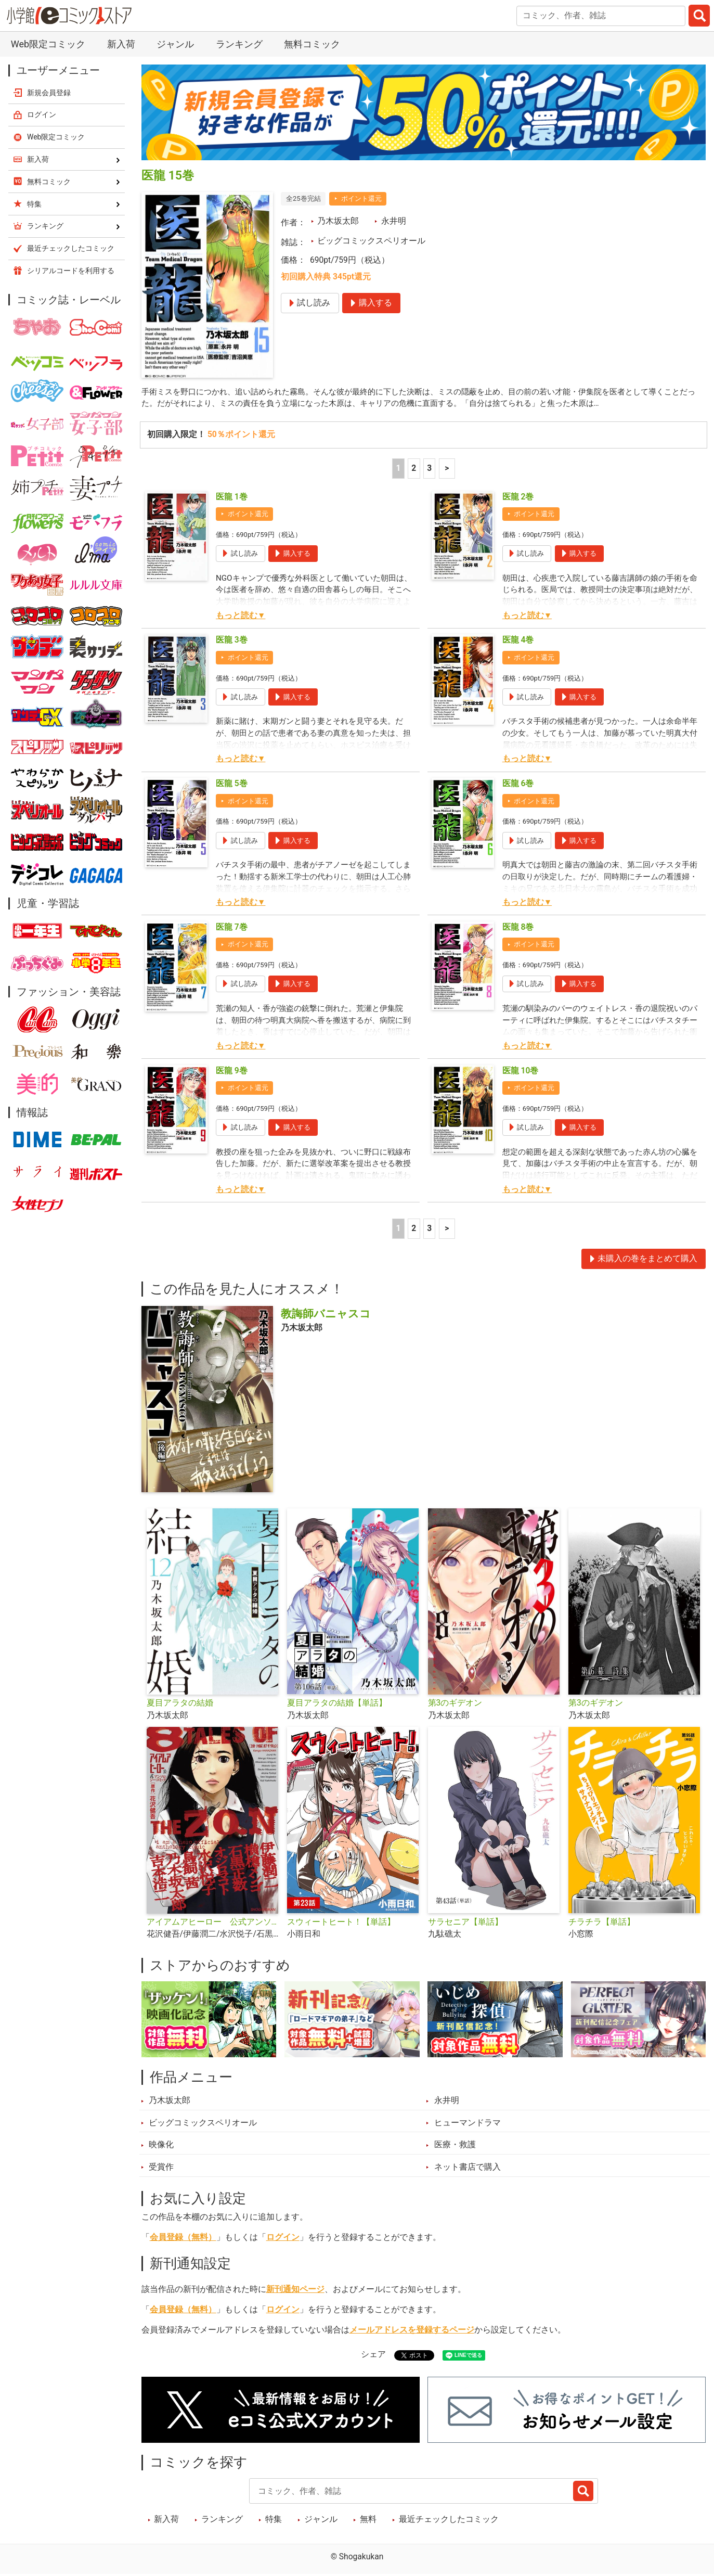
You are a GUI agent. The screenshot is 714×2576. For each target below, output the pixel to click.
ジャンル (175, 44)
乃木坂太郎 (338, 221)
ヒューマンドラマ (467, 2123)
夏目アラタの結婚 (180, 1704)
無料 (368, 2520)
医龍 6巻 (518, 784)
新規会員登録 (49, 92)
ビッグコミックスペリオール (371, 241)
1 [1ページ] (398, 468)
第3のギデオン (455, 1704)
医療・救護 (455, 2145)
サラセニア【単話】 (465, 1922)
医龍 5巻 (232, 784)
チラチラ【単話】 (601, 1922)
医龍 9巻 (232, 1071)
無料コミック (312, 44)
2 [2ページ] (413, 468)
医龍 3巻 (232, 641)
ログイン (283, 2238)
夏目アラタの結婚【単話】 (337, 1704)
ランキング (239, 44)
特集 (273, 2520)
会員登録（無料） (183, 2238)
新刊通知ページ (295, 2290)
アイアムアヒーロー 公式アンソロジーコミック (213, 1922)
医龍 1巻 (232, 497)
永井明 (393, 221)
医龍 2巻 (518, 497)
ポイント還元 (361, 198)
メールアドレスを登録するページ (411, 2330)
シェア (373, 2355)
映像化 (161, 2145)
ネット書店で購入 (467, 2167)
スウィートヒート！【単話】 (341, 1922)
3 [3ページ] (429, 468)
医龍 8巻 (518, 927)
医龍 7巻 (232, 927)
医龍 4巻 (518, 641)
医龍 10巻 (520, 1071)
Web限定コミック (48, 44)
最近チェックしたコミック (449, 2520)
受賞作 (161, 2167)
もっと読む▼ (240, 616)
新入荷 (121, 44)
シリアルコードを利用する (70, 270)
